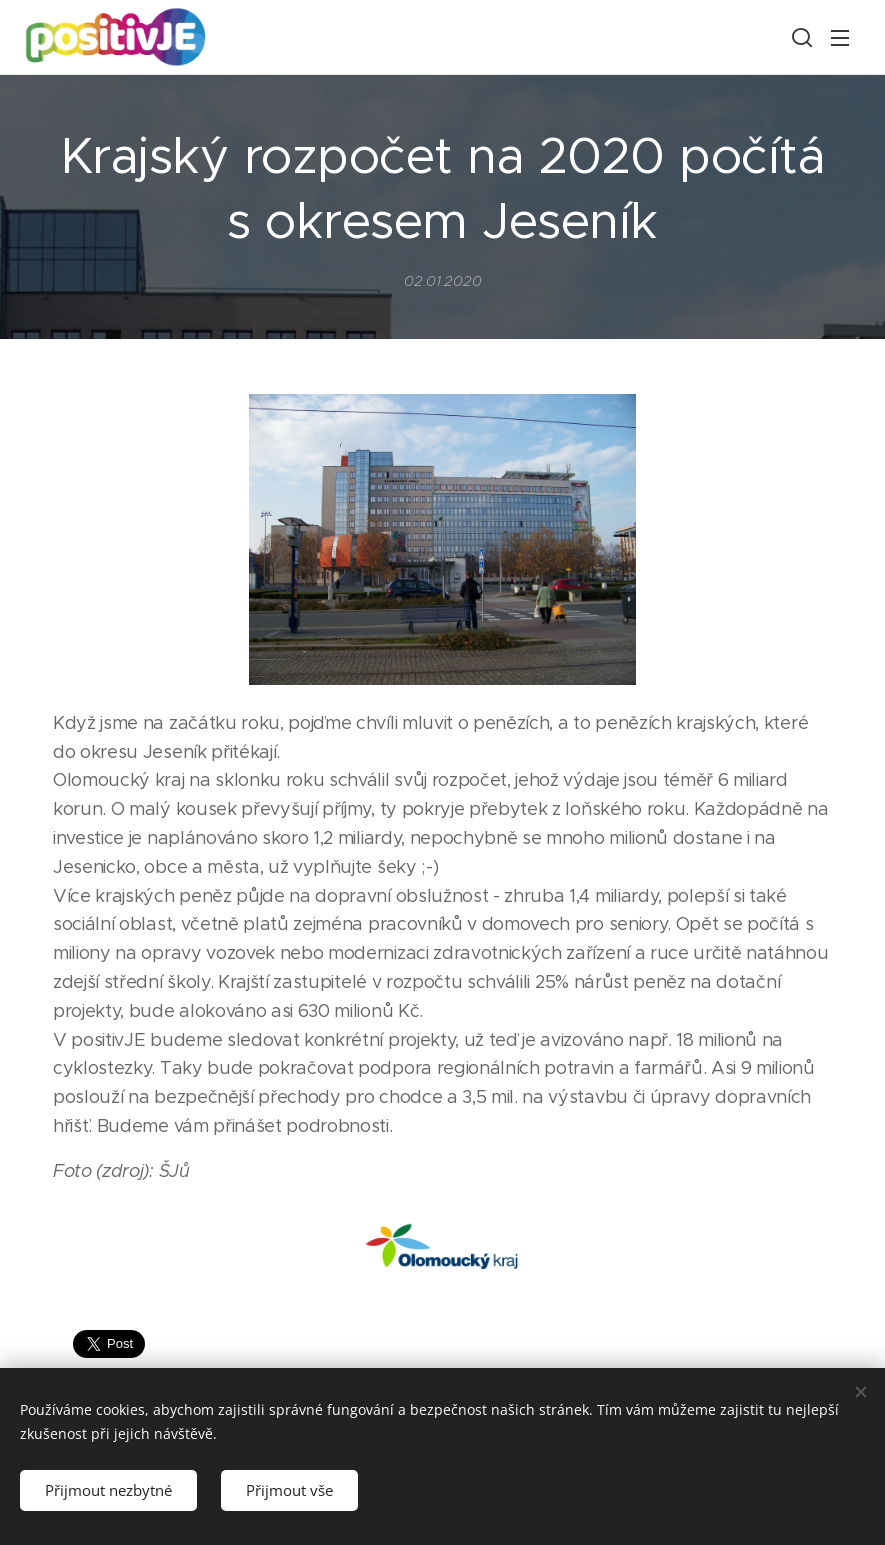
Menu (840, 38)
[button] (800, 37)
